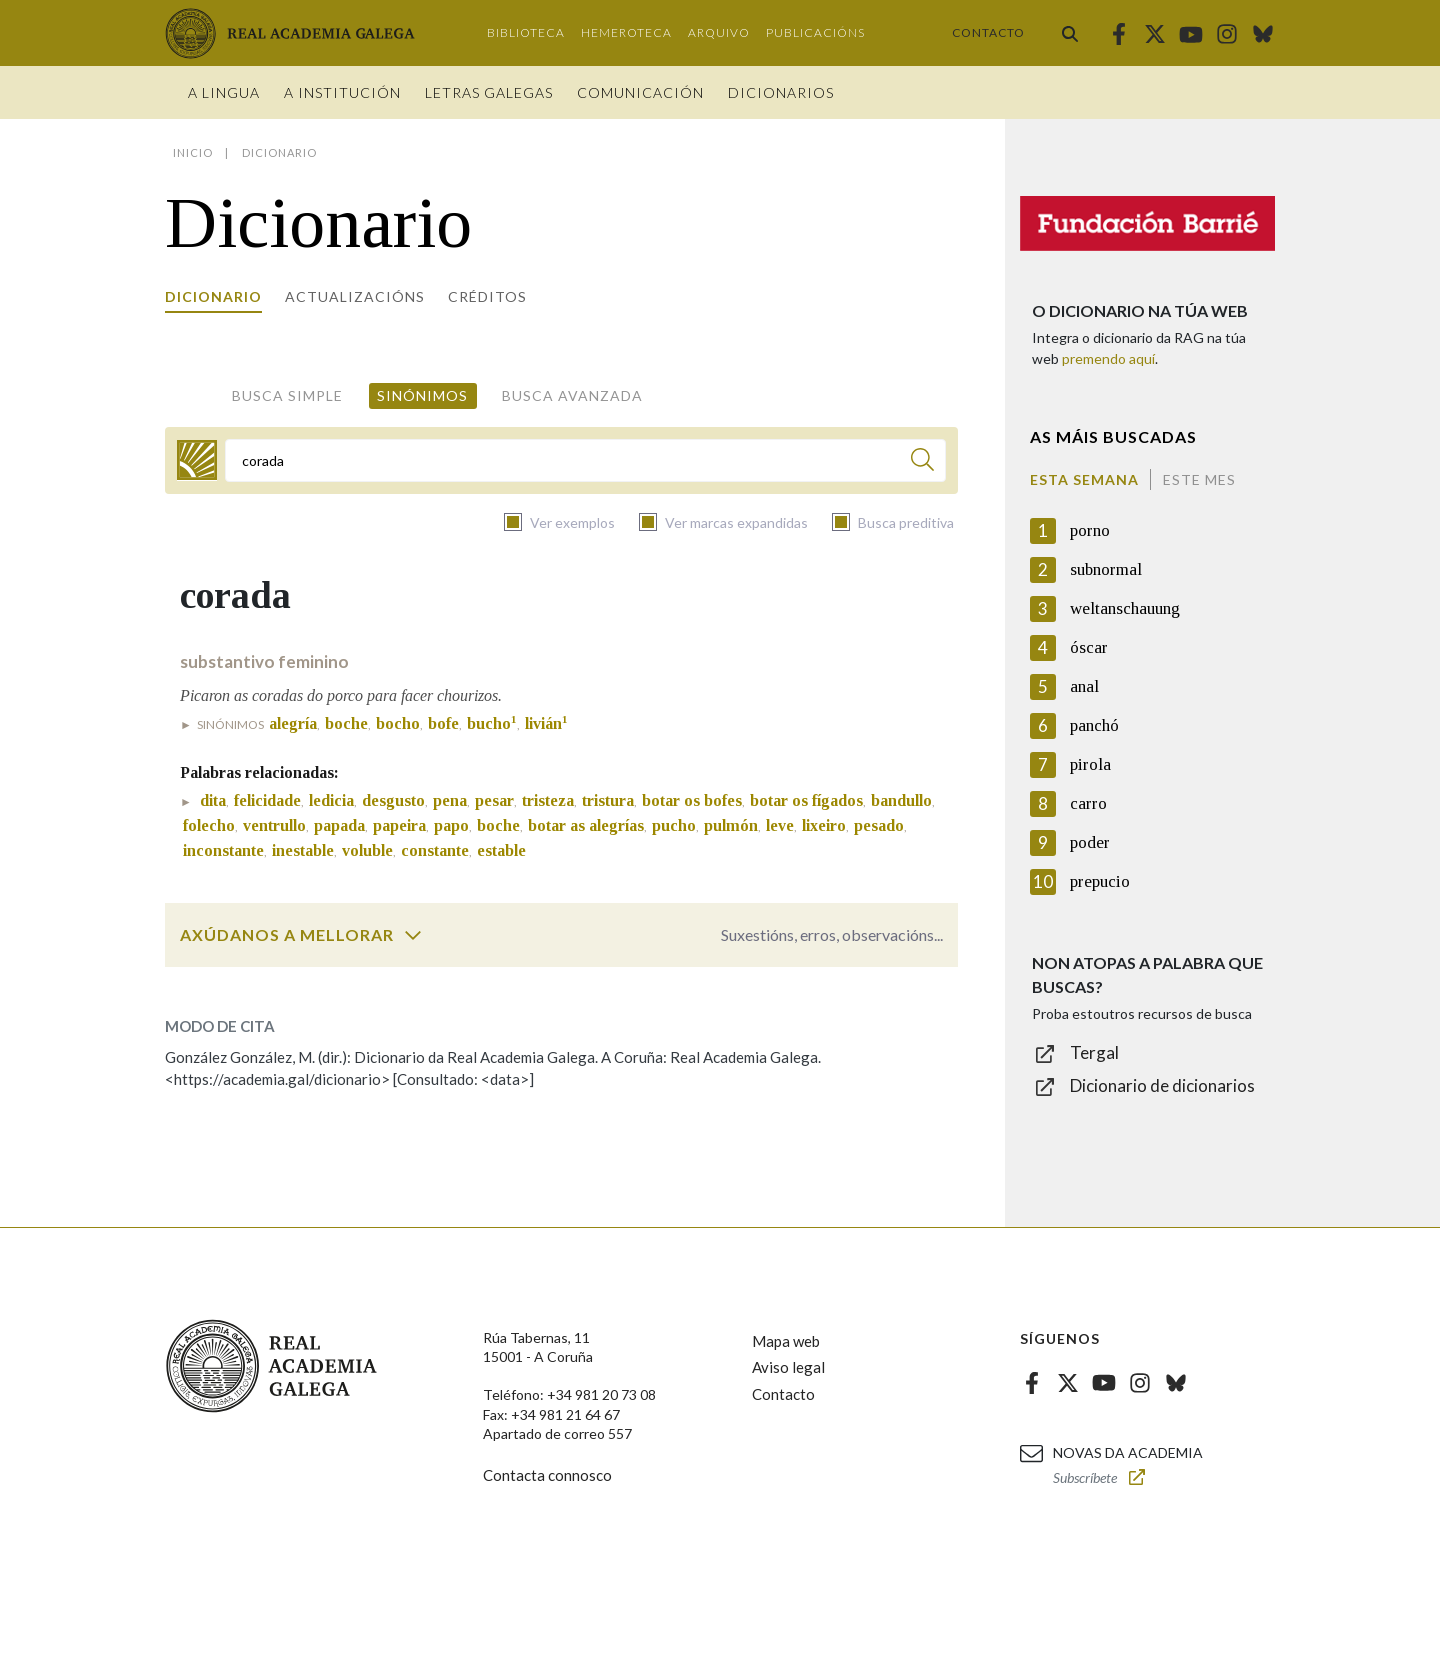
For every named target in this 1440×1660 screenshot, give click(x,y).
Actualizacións (355, 296)
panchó (1094, 725)
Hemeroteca (626, 32)
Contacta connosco (547, 1475)
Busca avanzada (572, 395)
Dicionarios (781, 92)
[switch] (413, 935)
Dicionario (213, 296)
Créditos (487, 296)
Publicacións (815, 32)
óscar (1089, 647)
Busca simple (287, 395)
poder (1090, 842)
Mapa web (786, 1341)
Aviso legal (788, 1367)
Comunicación (640, 92)
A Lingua (224, 92)
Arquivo (719, 32)
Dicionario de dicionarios (1162, 1085)
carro (1088, 803)
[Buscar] (922, 462)
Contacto (988, 32)
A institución (342, 92)
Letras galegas (489, 92)
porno (1090, 530)
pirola (1090, 764)
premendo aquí (1108, 358)
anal (1084, 686)
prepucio (1100, 881)
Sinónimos (422, 395)
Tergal (1094, 1052)
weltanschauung (1125, 608)
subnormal (1106, 569)
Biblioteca (526, 32)
